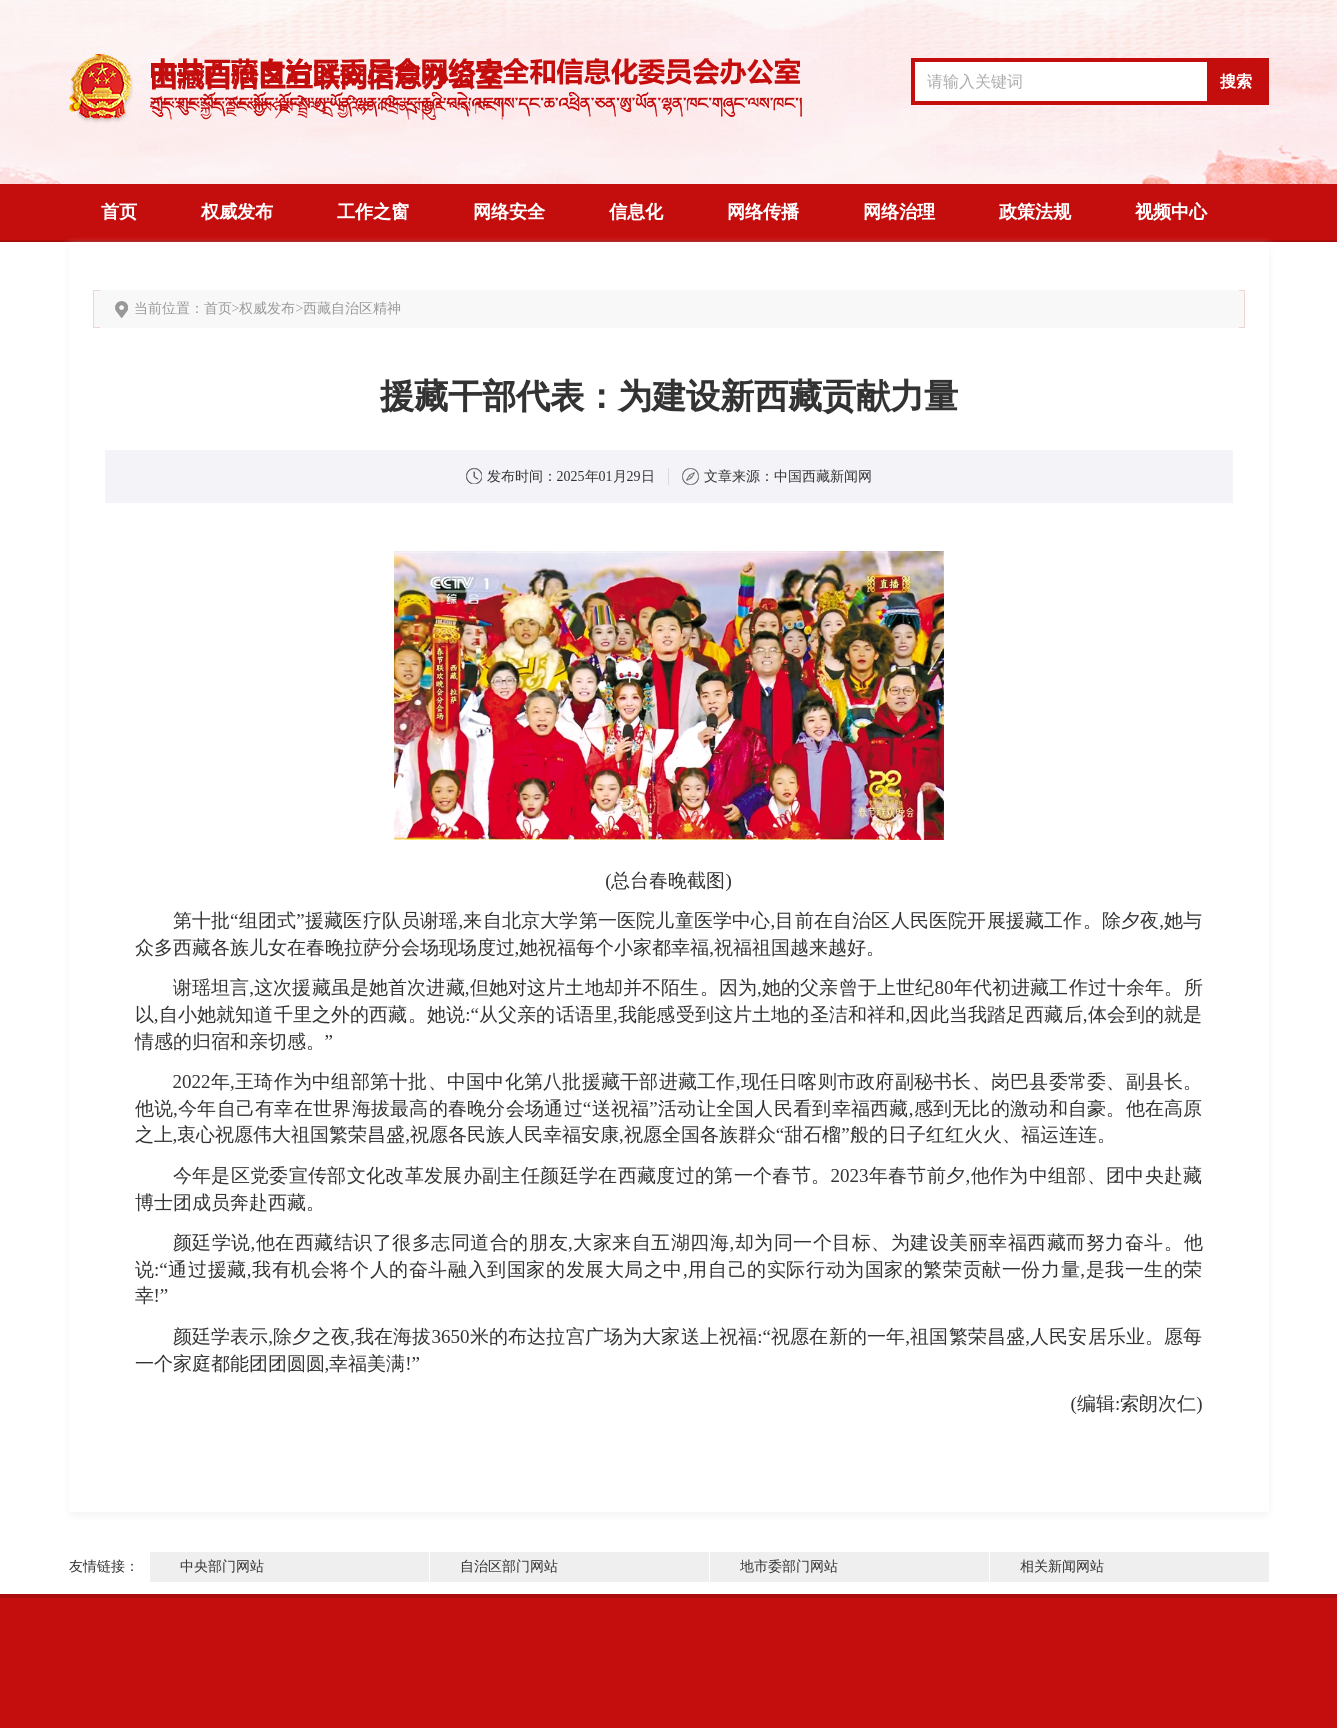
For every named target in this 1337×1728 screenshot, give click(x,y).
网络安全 (509, 212)
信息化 (636, 212)
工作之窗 (373, 212)
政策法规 (1035, 212)
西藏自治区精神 (352, 308)
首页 (119, 212)
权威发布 (237, 212)
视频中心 (1171, 212)
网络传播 (763, 212)
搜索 (1236, 81)
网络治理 (899, 212)
